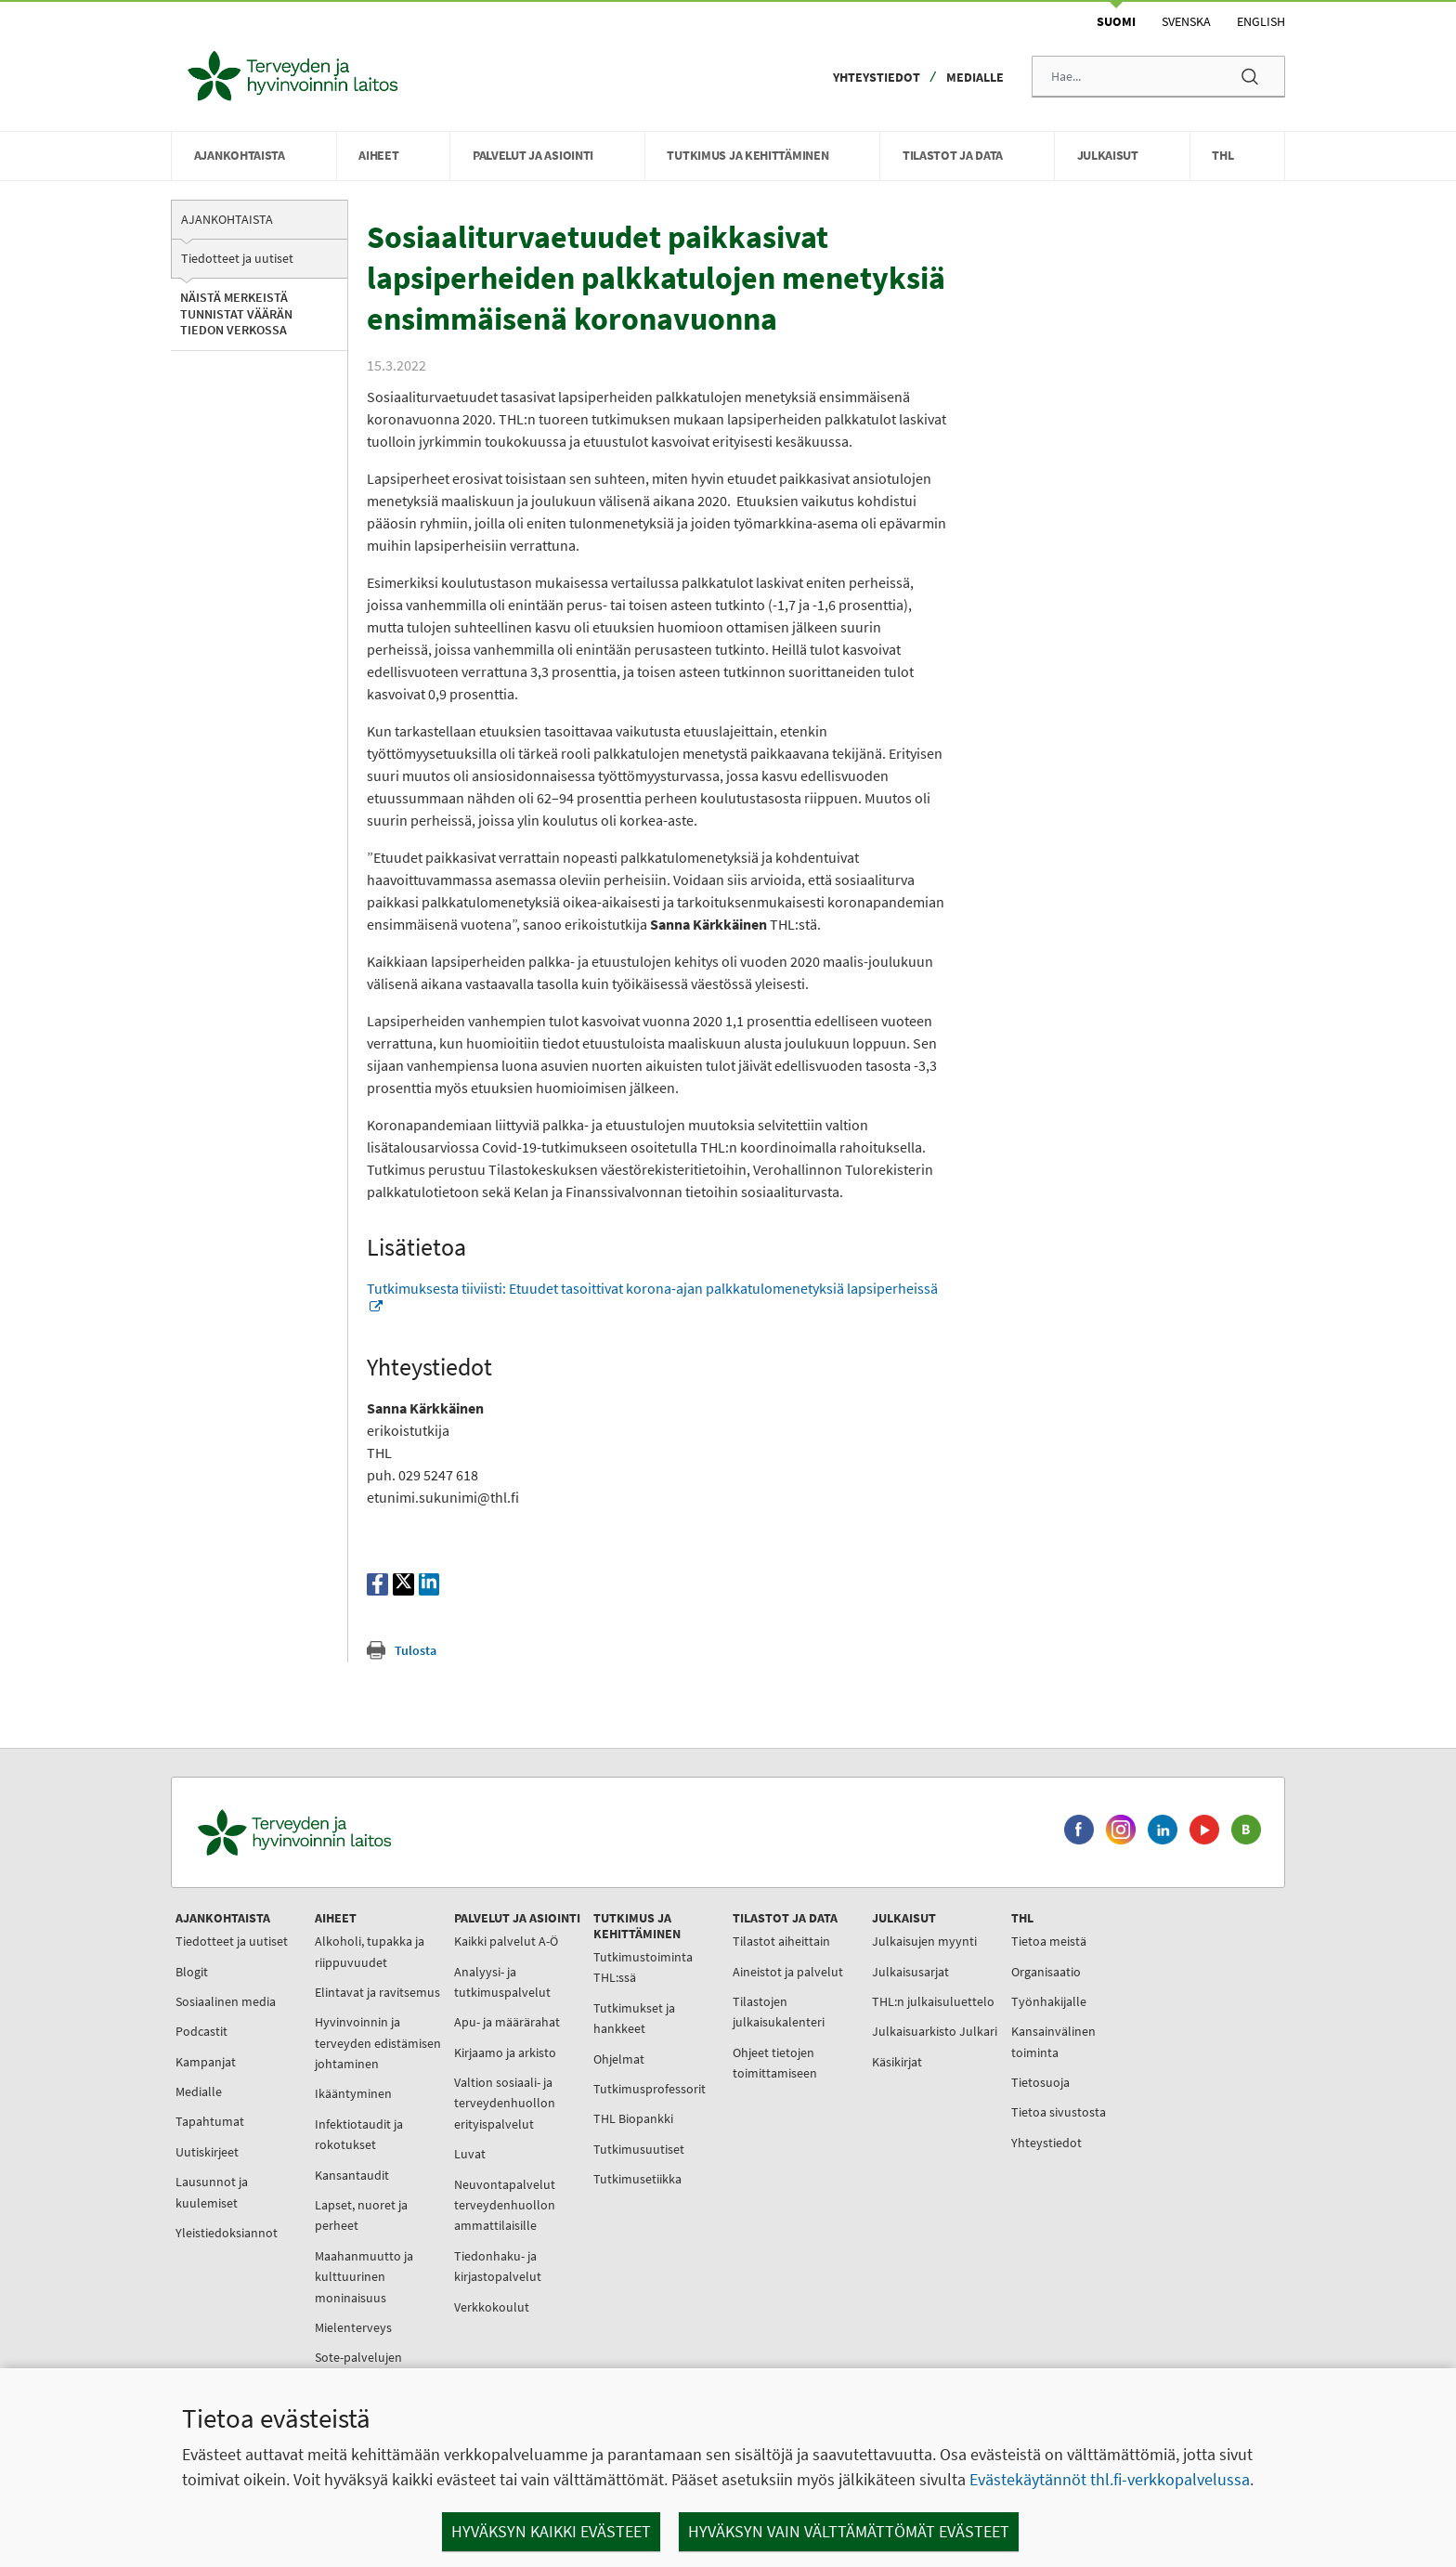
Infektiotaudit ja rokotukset (359, 2134)
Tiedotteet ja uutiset (237, 258)
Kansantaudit (352, 2175)
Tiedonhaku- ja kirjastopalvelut (497, 2266)
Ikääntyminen (353, 2093)
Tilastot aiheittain (781, 1941)
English (1261, 21)
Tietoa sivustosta (1058, 2112)
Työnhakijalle (1048, 2001)
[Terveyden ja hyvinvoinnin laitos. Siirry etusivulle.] (376, 1833)
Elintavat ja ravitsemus (377, 1992)
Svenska (1186, 21)
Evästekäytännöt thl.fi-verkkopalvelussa (1109, 2479)
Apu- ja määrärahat (507, 2021)
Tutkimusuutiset (638, 2149)
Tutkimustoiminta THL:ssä (643, 1967)
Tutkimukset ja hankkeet (634, 2018)
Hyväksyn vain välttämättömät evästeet (848, 2531)
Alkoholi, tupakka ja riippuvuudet (369, 1951)
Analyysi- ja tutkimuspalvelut (502, 1981)
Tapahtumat (210, 2121)
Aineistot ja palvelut (788, 1971)
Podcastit (202, 2031)
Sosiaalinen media (226, 2001)
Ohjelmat (618, 2059)
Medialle (975, 77)
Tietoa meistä (1048, 1941)
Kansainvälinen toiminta (1053, 2041)
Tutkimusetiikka (637, 2178)
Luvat (470, 2153)
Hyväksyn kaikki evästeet (551, 2531)
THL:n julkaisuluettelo (933, 2001)
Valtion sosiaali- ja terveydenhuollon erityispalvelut (504, 2103)
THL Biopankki (633, 2118)
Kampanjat (206, 2061)
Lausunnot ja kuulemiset (212, 2191)
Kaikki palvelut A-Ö (506, 1941)
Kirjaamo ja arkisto (505, 2052)
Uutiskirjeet (207, 2152)
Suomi (1116, 21)
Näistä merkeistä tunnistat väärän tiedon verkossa (236, 313)
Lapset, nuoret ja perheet (361, 2215)
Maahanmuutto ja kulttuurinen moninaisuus (364, 2277)
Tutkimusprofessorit (649, 2088)
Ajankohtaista (227, 219)
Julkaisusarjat (910, 1971)
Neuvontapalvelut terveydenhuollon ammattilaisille (504, 2205)
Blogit (192, 1971)
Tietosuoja (1040, 2082)
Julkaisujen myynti (924, 1941)
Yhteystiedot (876, 77)
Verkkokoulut (491, 2307)
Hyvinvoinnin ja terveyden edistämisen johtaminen (378, 2042)
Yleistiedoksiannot (227, 2232)
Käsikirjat (897, 2061)
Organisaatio (1046, 1971)
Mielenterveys (353, 2327)
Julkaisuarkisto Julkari (934, 2031)
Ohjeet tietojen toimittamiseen (775, 2062)
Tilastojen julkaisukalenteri (779, 2011)
